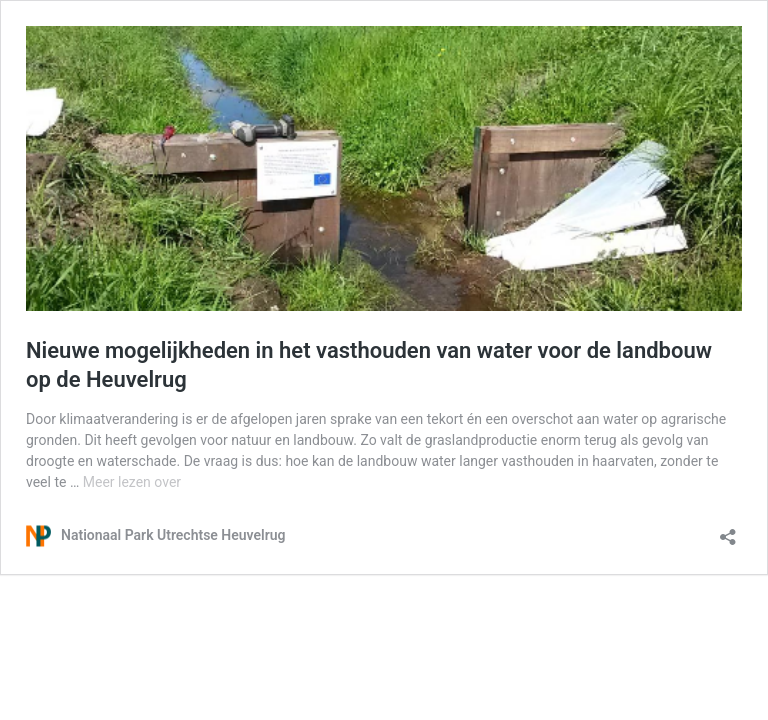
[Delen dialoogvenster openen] (728, 530)
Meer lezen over (132, 482)
